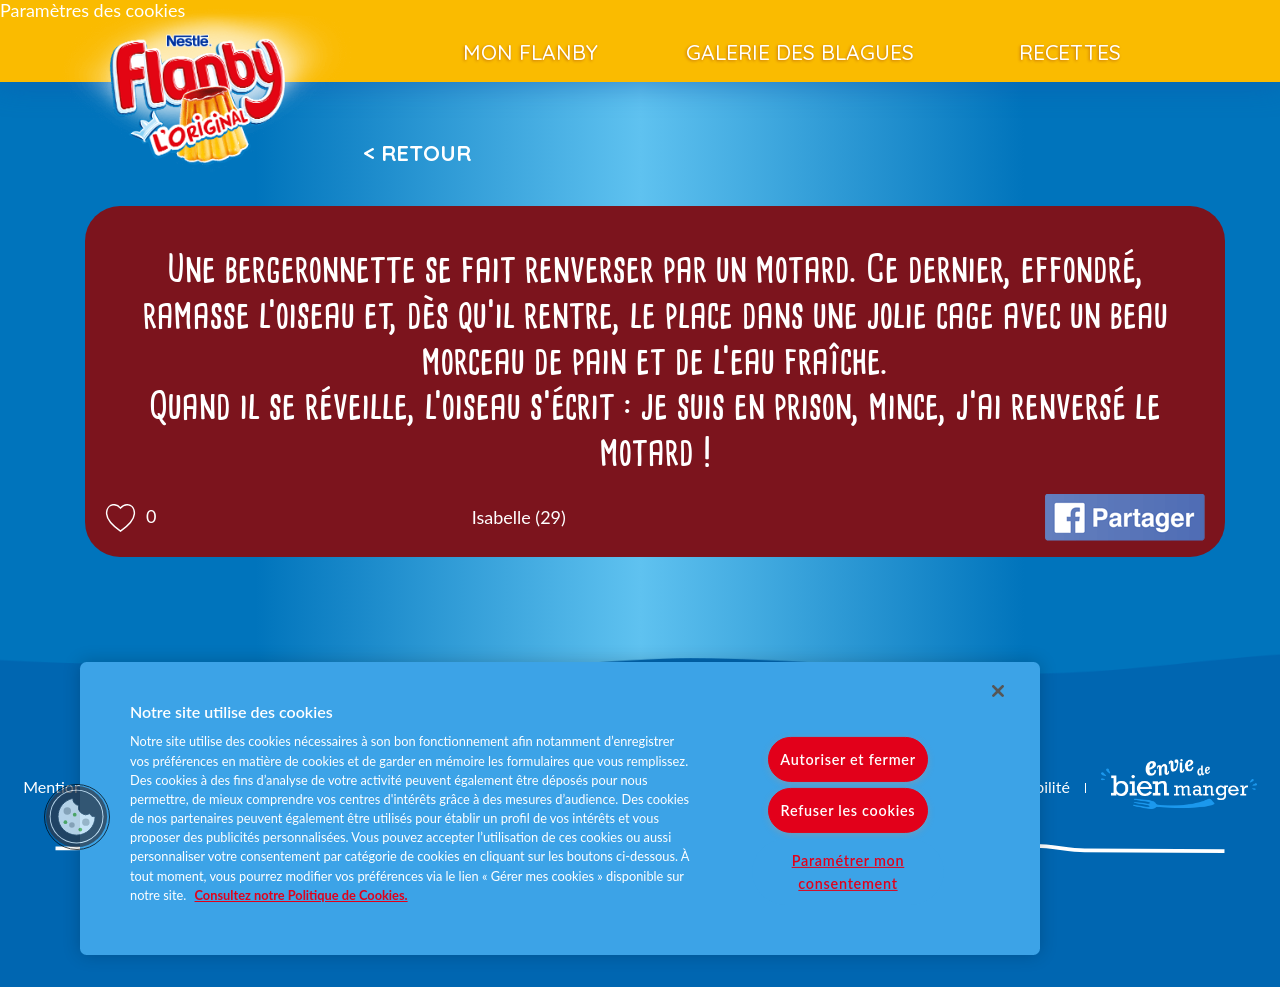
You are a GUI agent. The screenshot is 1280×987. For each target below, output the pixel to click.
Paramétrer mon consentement (848, 872)
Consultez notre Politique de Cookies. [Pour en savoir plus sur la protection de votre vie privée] (301, 895)
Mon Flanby (530, 52)
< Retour (417, 153)
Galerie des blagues (800, 52)
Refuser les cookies (848, 810)
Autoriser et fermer (847, 759)
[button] (77, 817)
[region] (560, 808)
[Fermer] (998, 691)
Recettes (1070, 52)
